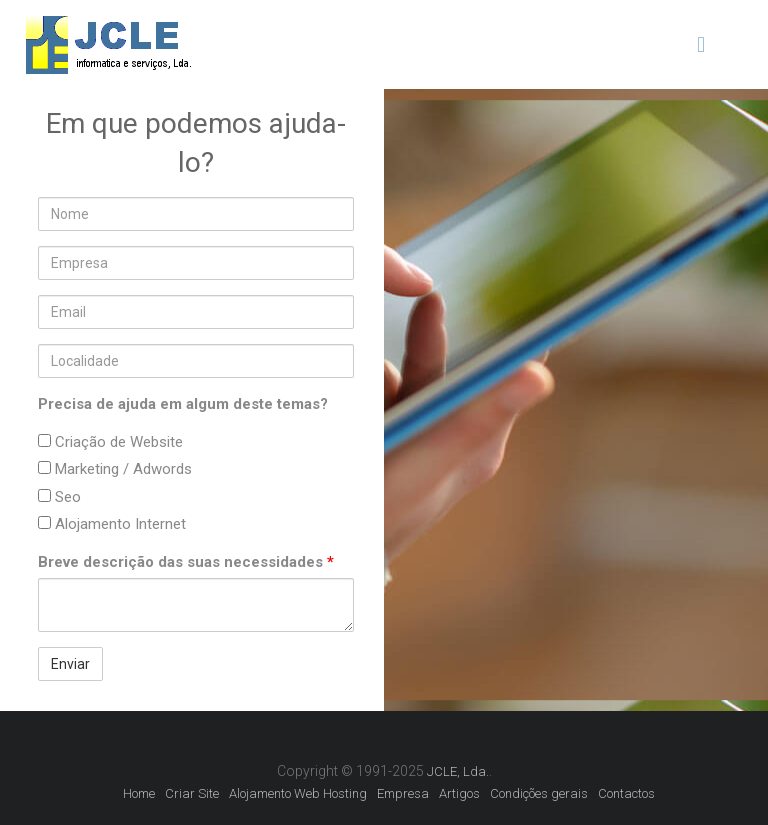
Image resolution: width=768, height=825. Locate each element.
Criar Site (192, 793)
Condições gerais (539, 793)
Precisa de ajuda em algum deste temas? (183, 404)
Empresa (403, 793)
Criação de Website (110, 442)
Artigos (459, 793)
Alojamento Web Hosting (298, 793)
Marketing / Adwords (115, 469)
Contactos (626, 793)
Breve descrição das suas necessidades (186, 562)
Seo (59, 497)
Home (139, 793)
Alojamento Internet (112, 524)
